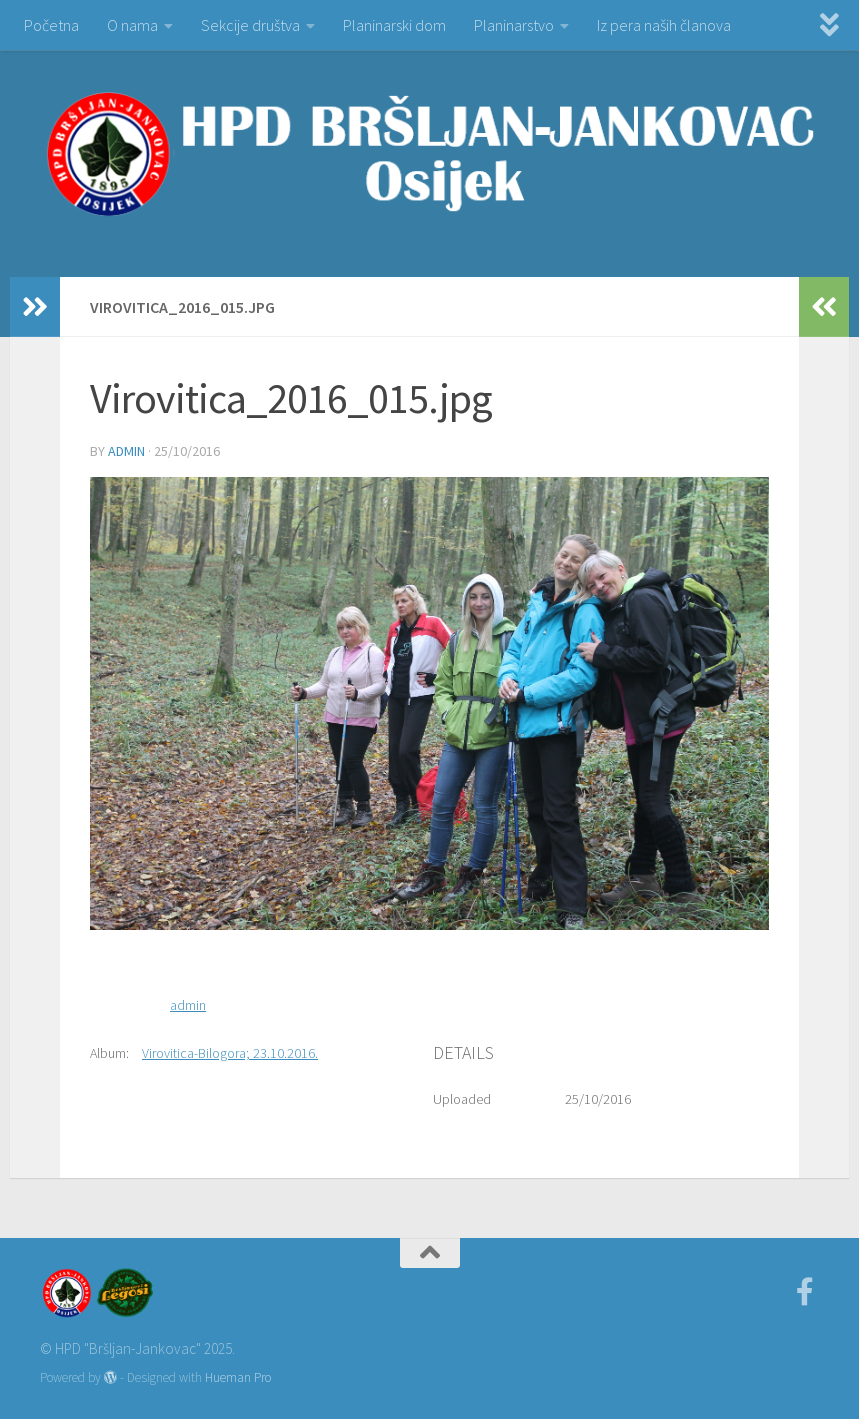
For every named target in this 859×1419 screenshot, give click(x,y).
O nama (132, 25)
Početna (51, 25)
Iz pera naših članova (664, 25)
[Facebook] (805, 1292)
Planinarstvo (514, 25)
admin (126, 451)
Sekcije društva (250, 25)
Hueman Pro (238, 1377)
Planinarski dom (394, 25)
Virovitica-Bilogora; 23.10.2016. (230, 1053)
